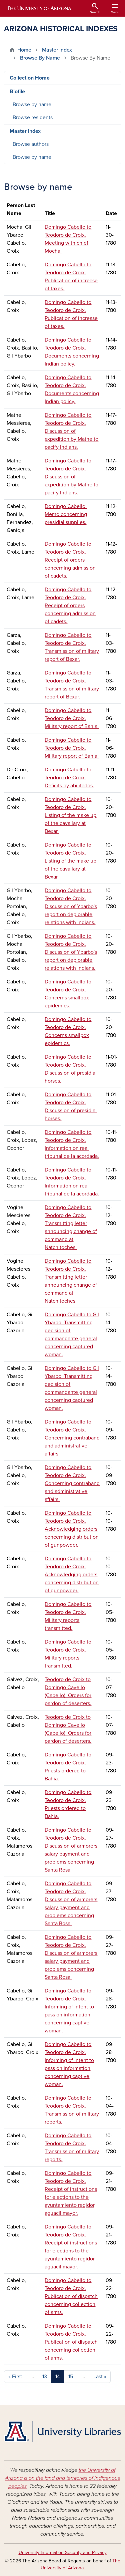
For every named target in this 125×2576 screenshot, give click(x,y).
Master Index (57, 50)
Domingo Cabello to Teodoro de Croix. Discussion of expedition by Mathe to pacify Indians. (71, 431)
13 (44, 2376)
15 (70, 2376)
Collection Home (30, 78)
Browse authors (31, 144)
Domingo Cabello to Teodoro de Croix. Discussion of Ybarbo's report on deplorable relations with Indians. (71, 906)
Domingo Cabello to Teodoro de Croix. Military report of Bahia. (72, 718)
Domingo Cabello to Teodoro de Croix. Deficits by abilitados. (69, 777)
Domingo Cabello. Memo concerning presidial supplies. (66, 514)
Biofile (17, 91)
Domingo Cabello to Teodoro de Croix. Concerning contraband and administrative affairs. (72, 1437)
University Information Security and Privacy (63, 2552)
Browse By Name (40, 58)
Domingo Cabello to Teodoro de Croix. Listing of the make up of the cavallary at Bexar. (70, 815)
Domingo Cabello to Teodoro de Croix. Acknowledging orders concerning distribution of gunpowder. (72, 1529)
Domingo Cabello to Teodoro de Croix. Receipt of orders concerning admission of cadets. (70, 560)
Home (24, 50)
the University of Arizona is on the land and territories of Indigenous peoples (62, 2478)
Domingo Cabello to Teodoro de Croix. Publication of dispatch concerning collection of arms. (71, 2296)
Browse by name (32, 104)
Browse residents (33, 117)
